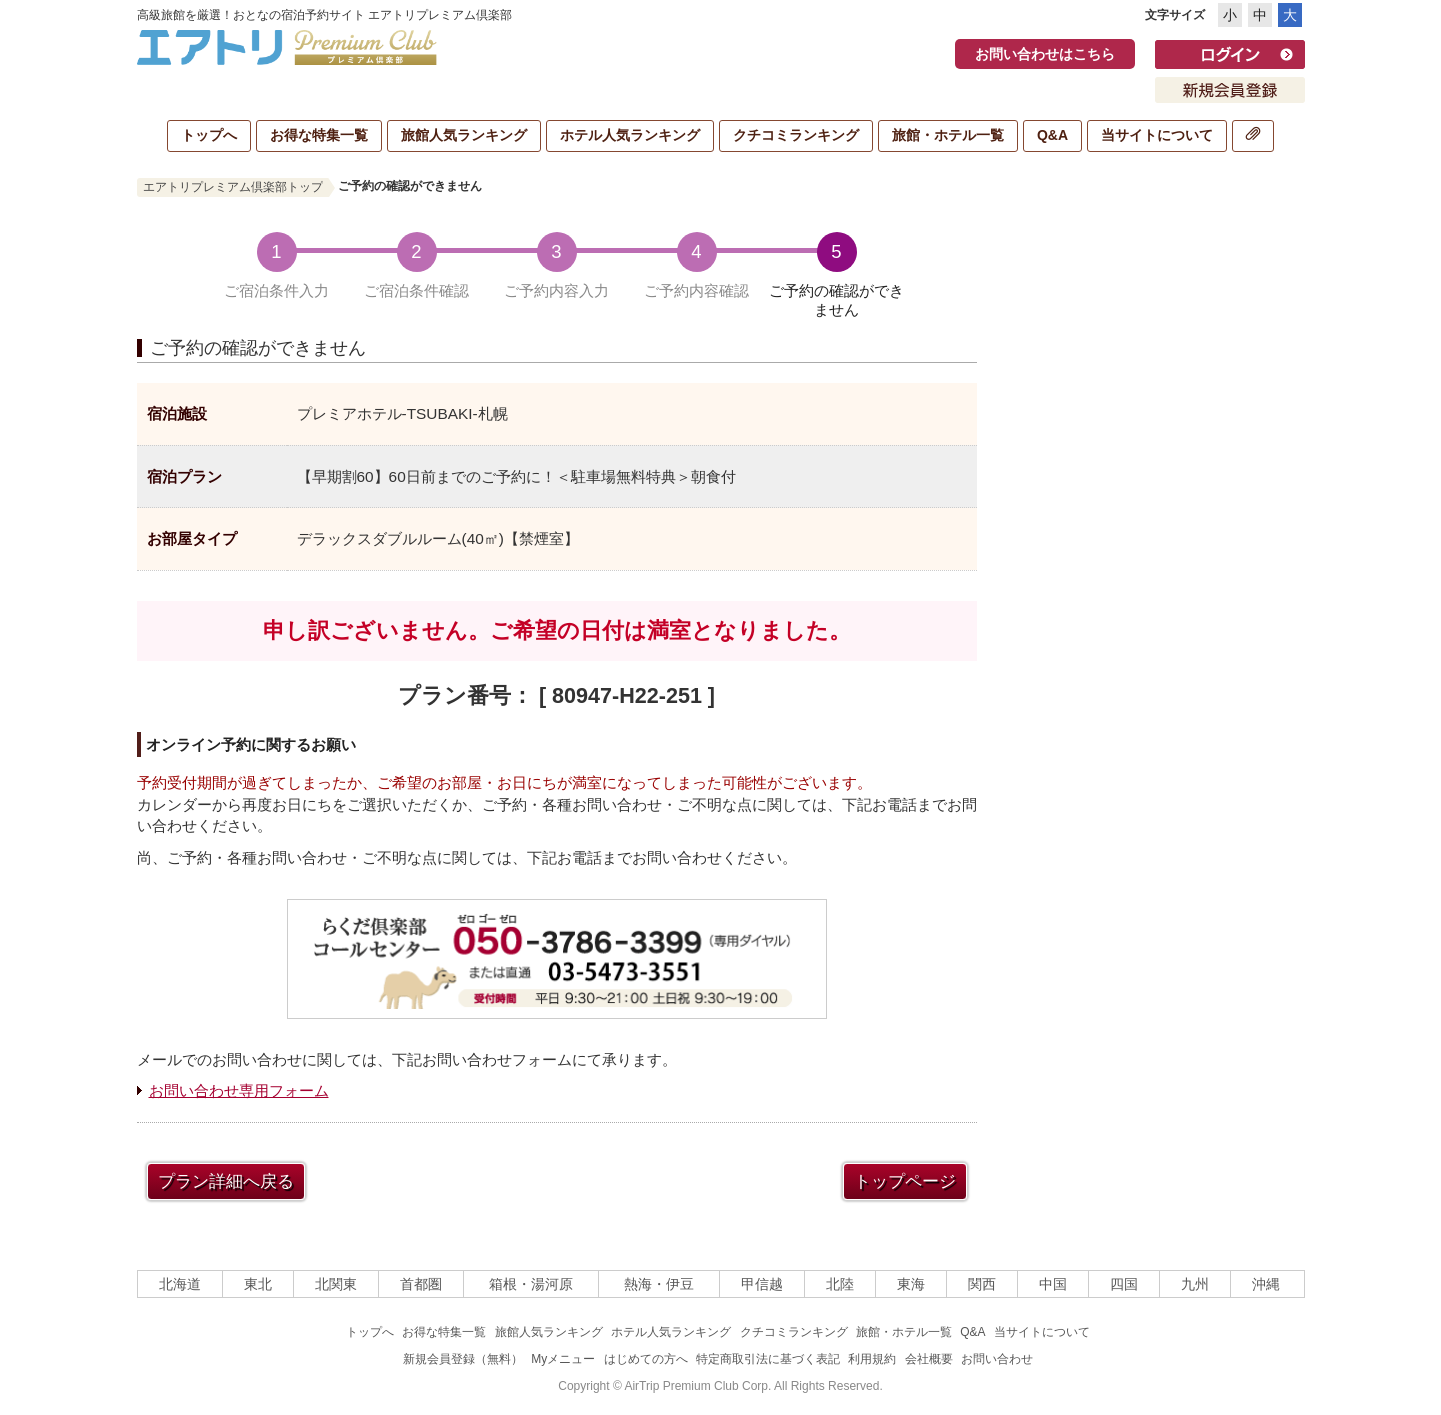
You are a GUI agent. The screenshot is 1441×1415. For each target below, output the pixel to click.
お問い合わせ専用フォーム (239, 1090)
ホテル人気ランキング (630, 135)
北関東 (336, 1284)
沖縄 (1266, 1284)
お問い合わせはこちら (1045, 54)
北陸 (840, 1284)
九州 (1195, 1284)
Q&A (1052, 135)
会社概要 (929, 1359)
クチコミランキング (796, 135)
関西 (982, 1284)
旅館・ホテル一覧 (948, 135)
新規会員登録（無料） (463, 1359)
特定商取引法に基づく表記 (768, 1359)
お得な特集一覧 (319, 135)
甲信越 (762, 1284)
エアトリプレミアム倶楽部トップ (233, 187)
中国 (1053, 1284)
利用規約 (872, 1359)
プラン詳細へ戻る (226, 1181)
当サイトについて (1157, 135)
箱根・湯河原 (531, 1284)
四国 (1124, 1284)
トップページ (905, 1181)
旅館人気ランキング (464, 135)
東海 (911, 1284)
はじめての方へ (646, 1359)
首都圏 (421, 1284)
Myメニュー (563, 1359)
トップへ (209, 135)
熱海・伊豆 (659, 1284)
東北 (258, 1284)
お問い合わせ (997, 1359)
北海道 (180, 1284)
